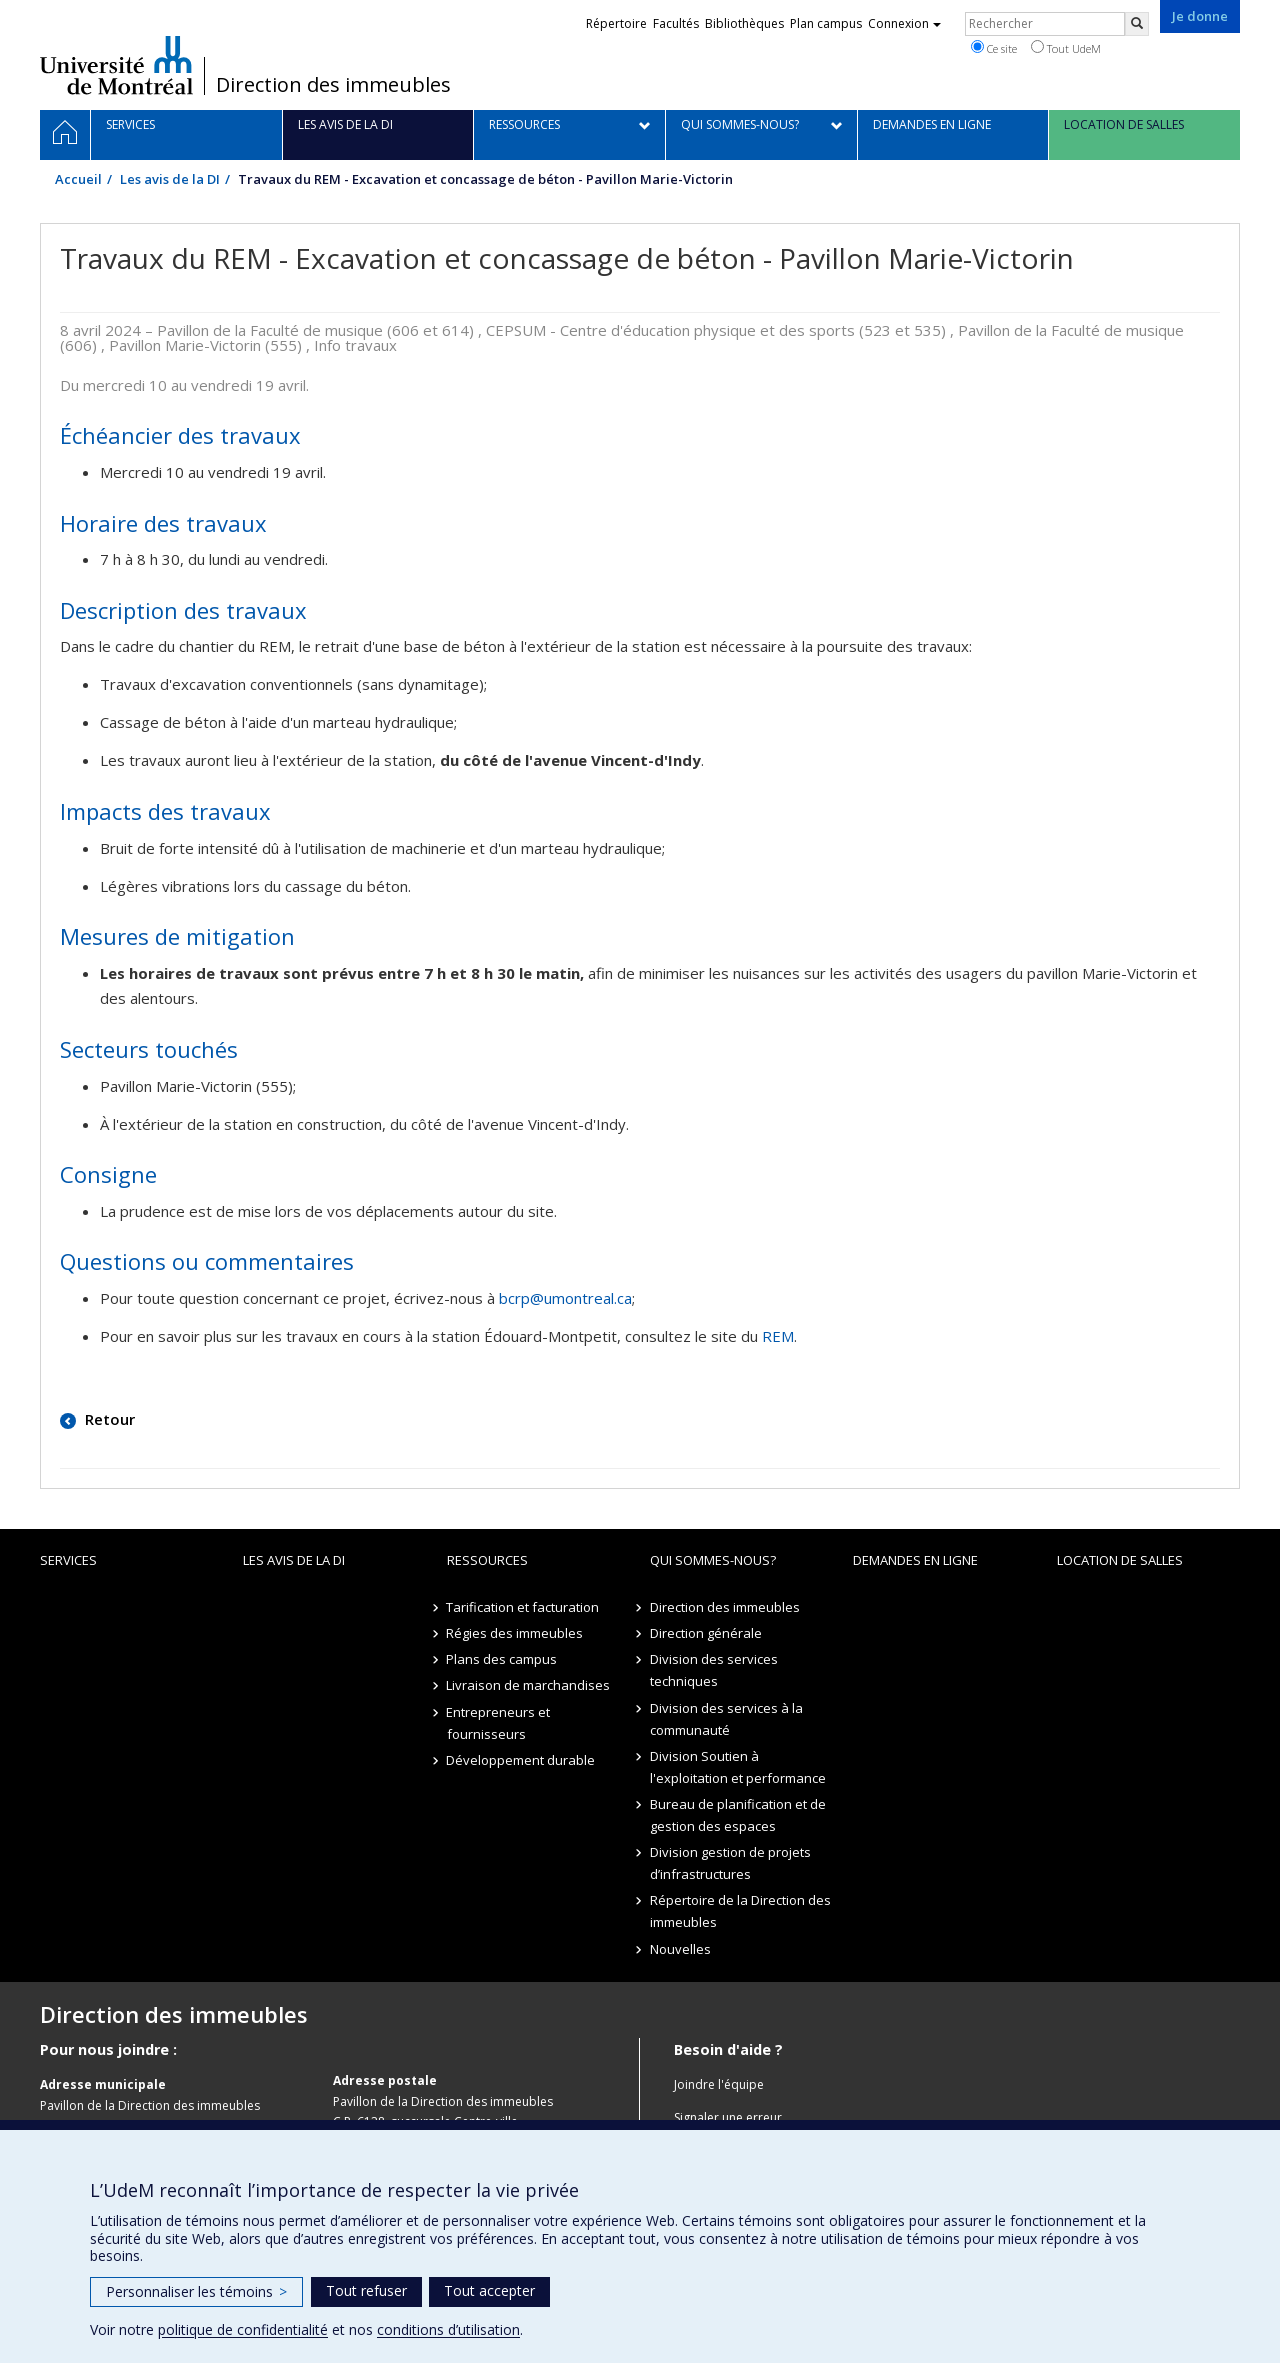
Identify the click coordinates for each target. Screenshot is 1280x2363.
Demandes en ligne (915, 1560)
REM (778, 1336)
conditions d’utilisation (448, 2329)
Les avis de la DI (170, 179)
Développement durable (521, 1760)
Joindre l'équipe (719, 2084)
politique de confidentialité (243, 2329)
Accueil (78, 179)
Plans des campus (502, 1659)
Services (68, 1560)
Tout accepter (489, 2290)
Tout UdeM (1066, 48)
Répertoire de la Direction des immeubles (740, 1911)
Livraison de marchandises (529, 1685)
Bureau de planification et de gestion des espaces (738, 1815)
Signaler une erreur (728, 2117)
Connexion (904, 23)
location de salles (1120, 1560)
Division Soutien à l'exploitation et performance (738, 1767)
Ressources (487, 1560)
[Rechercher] (1137, 24)
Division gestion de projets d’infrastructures (730, 1863)
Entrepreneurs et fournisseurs (499, 1723)
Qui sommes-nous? (713, 1560)
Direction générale (706, 1633)
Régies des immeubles (515, 1633)
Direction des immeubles (333, 85)
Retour (108, 1419)
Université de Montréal (116, 65)
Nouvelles (680, 1949)
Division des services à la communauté (726, 1719)
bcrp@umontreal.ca (565, 1298)
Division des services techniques (714, 1670)
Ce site (994, 48)
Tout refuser (366, 2290)
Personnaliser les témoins (196, 2291)
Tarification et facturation (523, 1607)
